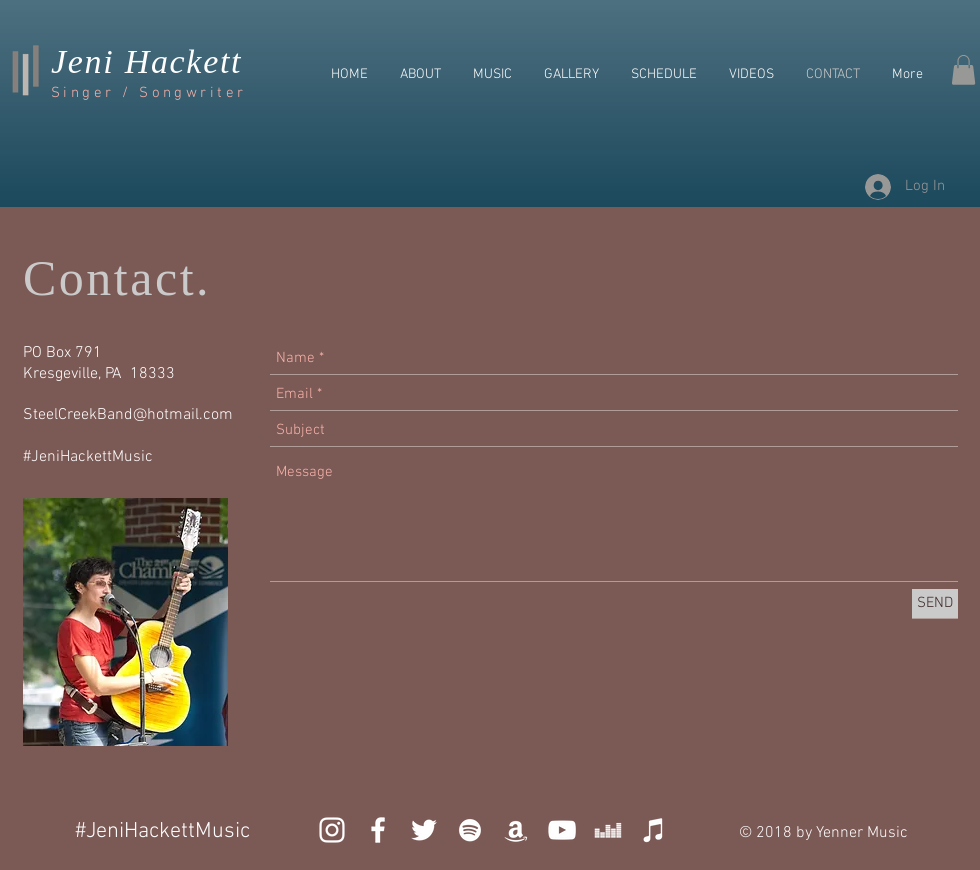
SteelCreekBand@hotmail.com (128, 415)
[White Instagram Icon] (332, 830)
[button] (963, 70)
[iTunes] (654, 830)
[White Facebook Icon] (378, 830)
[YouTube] (562, 830)
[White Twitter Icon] (424, 830)
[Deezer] (608, 830)
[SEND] (935, 603)
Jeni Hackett (146, 61)
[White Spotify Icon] (470, 830)
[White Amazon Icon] (516, 830)
